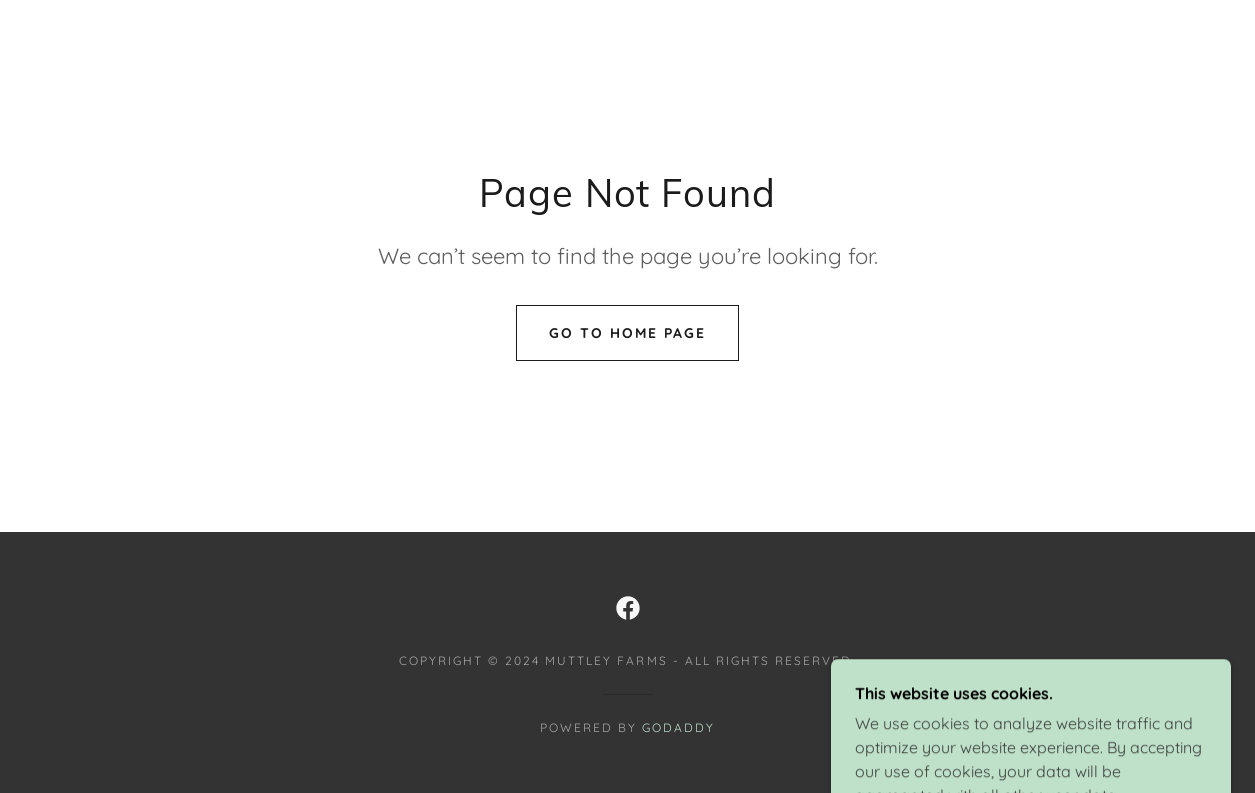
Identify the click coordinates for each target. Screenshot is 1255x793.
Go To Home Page (627, 333)
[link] (628, 608)
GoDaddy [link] (678, 727)
